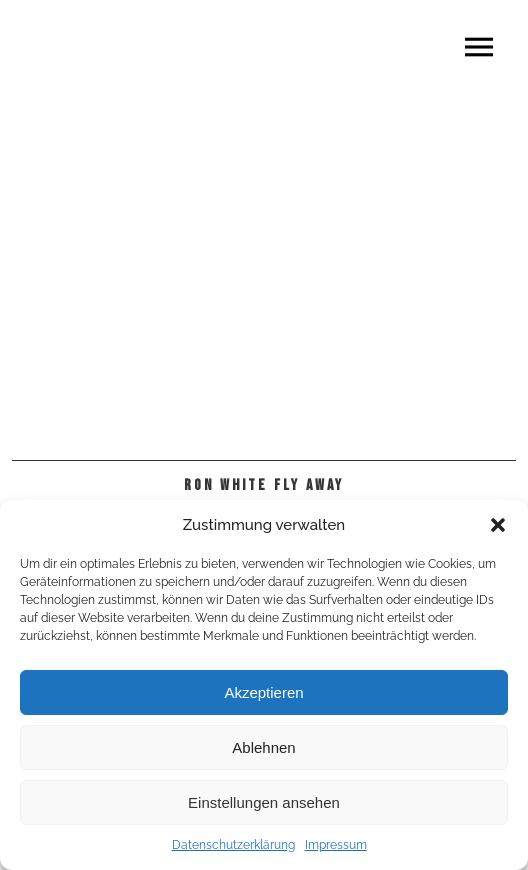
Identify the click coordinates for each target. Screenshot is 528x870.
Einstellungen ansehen (264, 802)
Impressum (336, 845)
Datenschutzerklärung (233, 845)
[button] (498, 525)
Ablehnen (263, 747)
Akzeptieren (263, 692)
